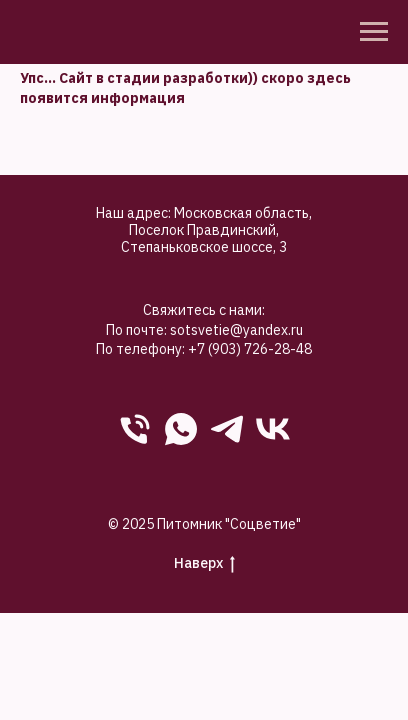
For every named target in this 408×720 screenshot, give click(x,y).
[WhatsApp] (181, 429)
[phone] (135, 429)
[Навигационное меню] (374, 32)
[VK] (273, 429)
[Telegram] (227, 429)
